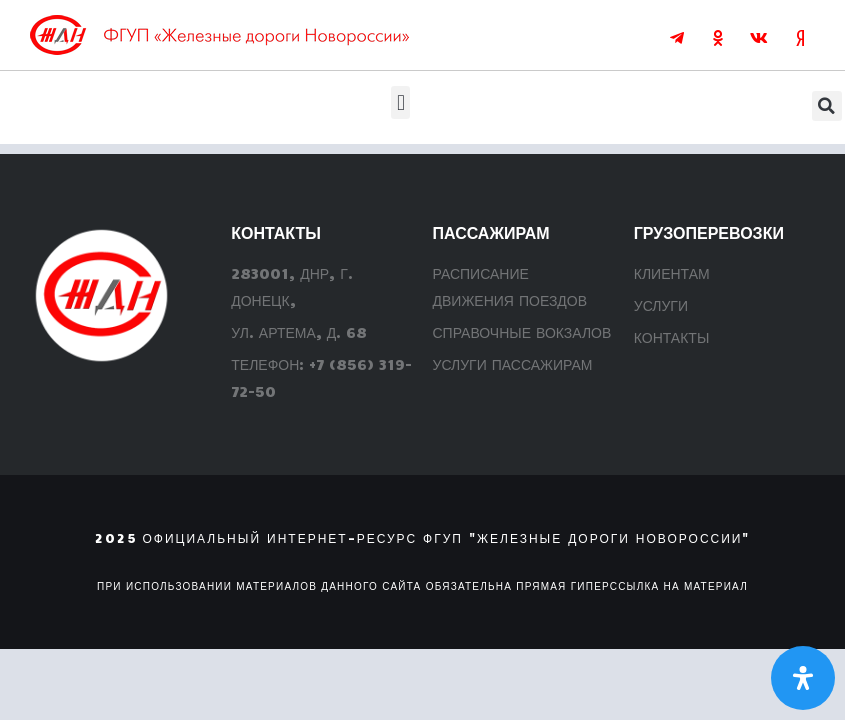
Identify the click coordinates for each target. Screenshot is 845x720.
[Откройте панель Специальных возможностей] (803, 678)
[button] (400, 102)
